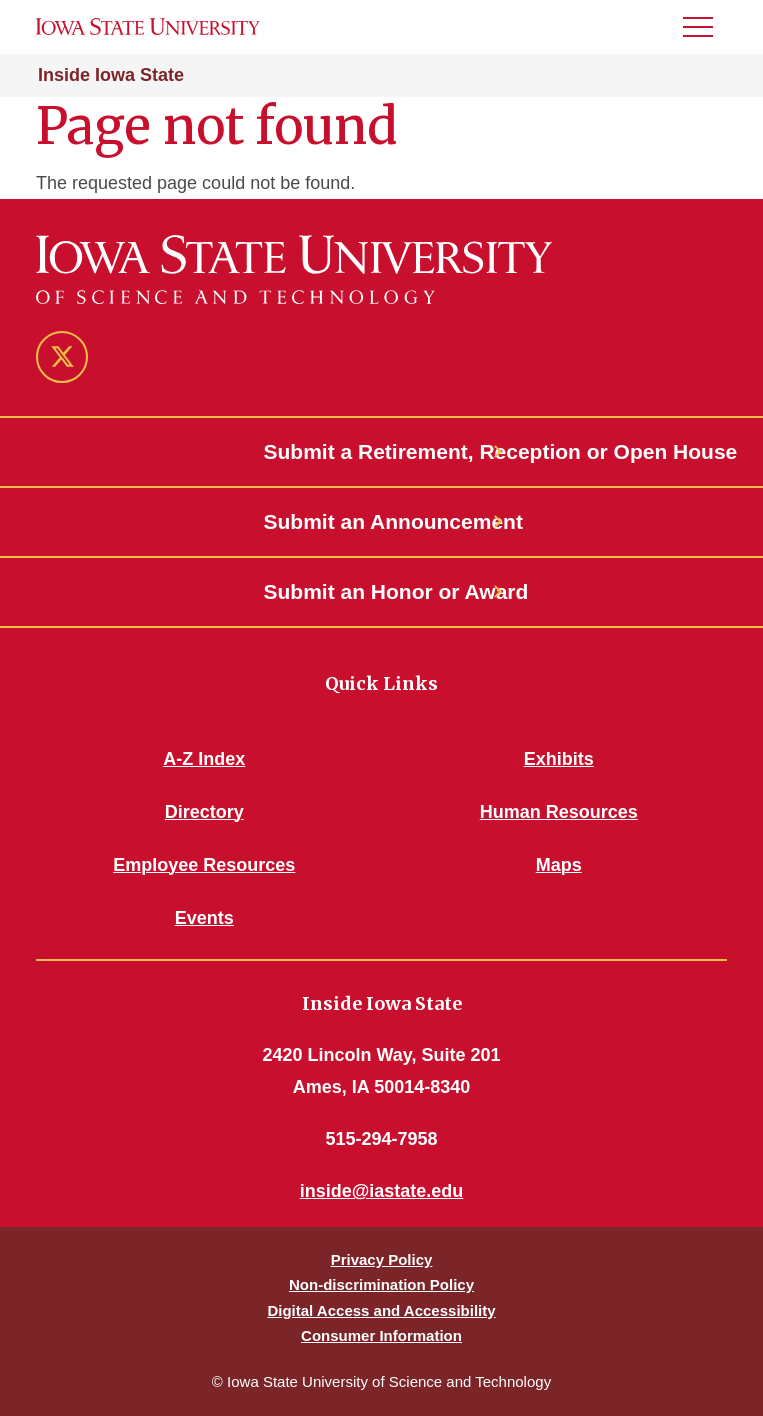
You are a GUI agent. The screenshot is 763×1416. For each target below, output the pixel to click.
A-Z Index (204, 759)
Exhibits (559, 759)
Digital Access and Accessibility (381, 1310)
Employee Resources (204, 865)
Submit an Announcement (382, 521)
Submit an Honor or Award (382, 591)
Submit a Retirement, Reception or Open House (382, 451)
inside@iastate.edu (382, 1191)
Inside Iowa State (111, 75)
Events (204, 918)
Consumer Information (381, 1335)
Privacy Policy (382, 1259)
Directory (204, 812)
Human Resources (559, 812)
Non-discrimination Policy (381, 1284)
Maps (559, 865)
